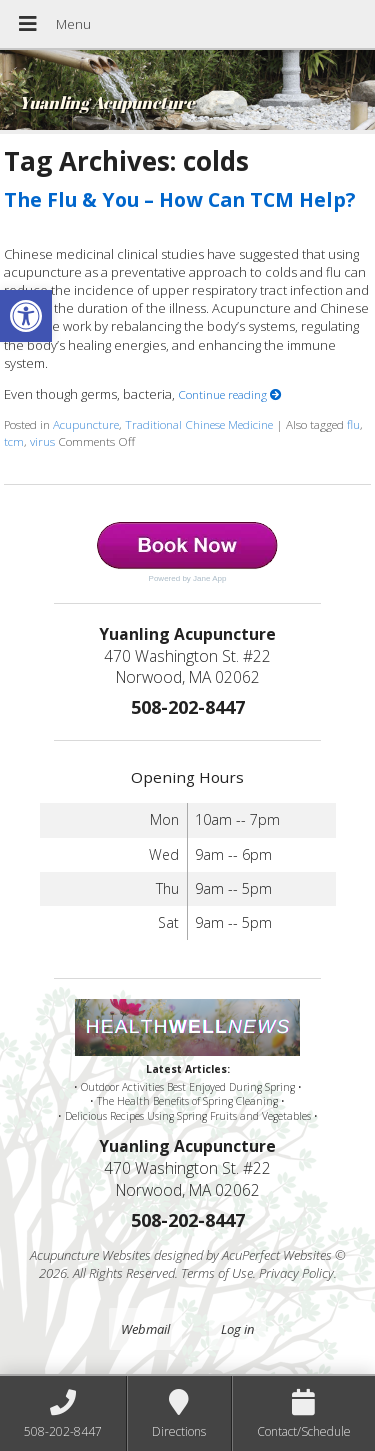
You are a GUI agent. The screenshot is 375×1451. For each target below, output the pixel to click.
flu (353, 424)
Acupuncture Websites (90, 1255)
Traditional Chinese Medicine (199, 424)
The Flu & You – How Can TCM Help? (179, 199)
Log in (237, 1329)
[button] (26, 316)
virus (42, 441)
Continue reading (230, 394)
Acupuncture (86, 424)
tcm (14, 441)
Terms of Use (217, 1273)
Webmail (145, 1329)
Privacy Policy (296, 1273)
